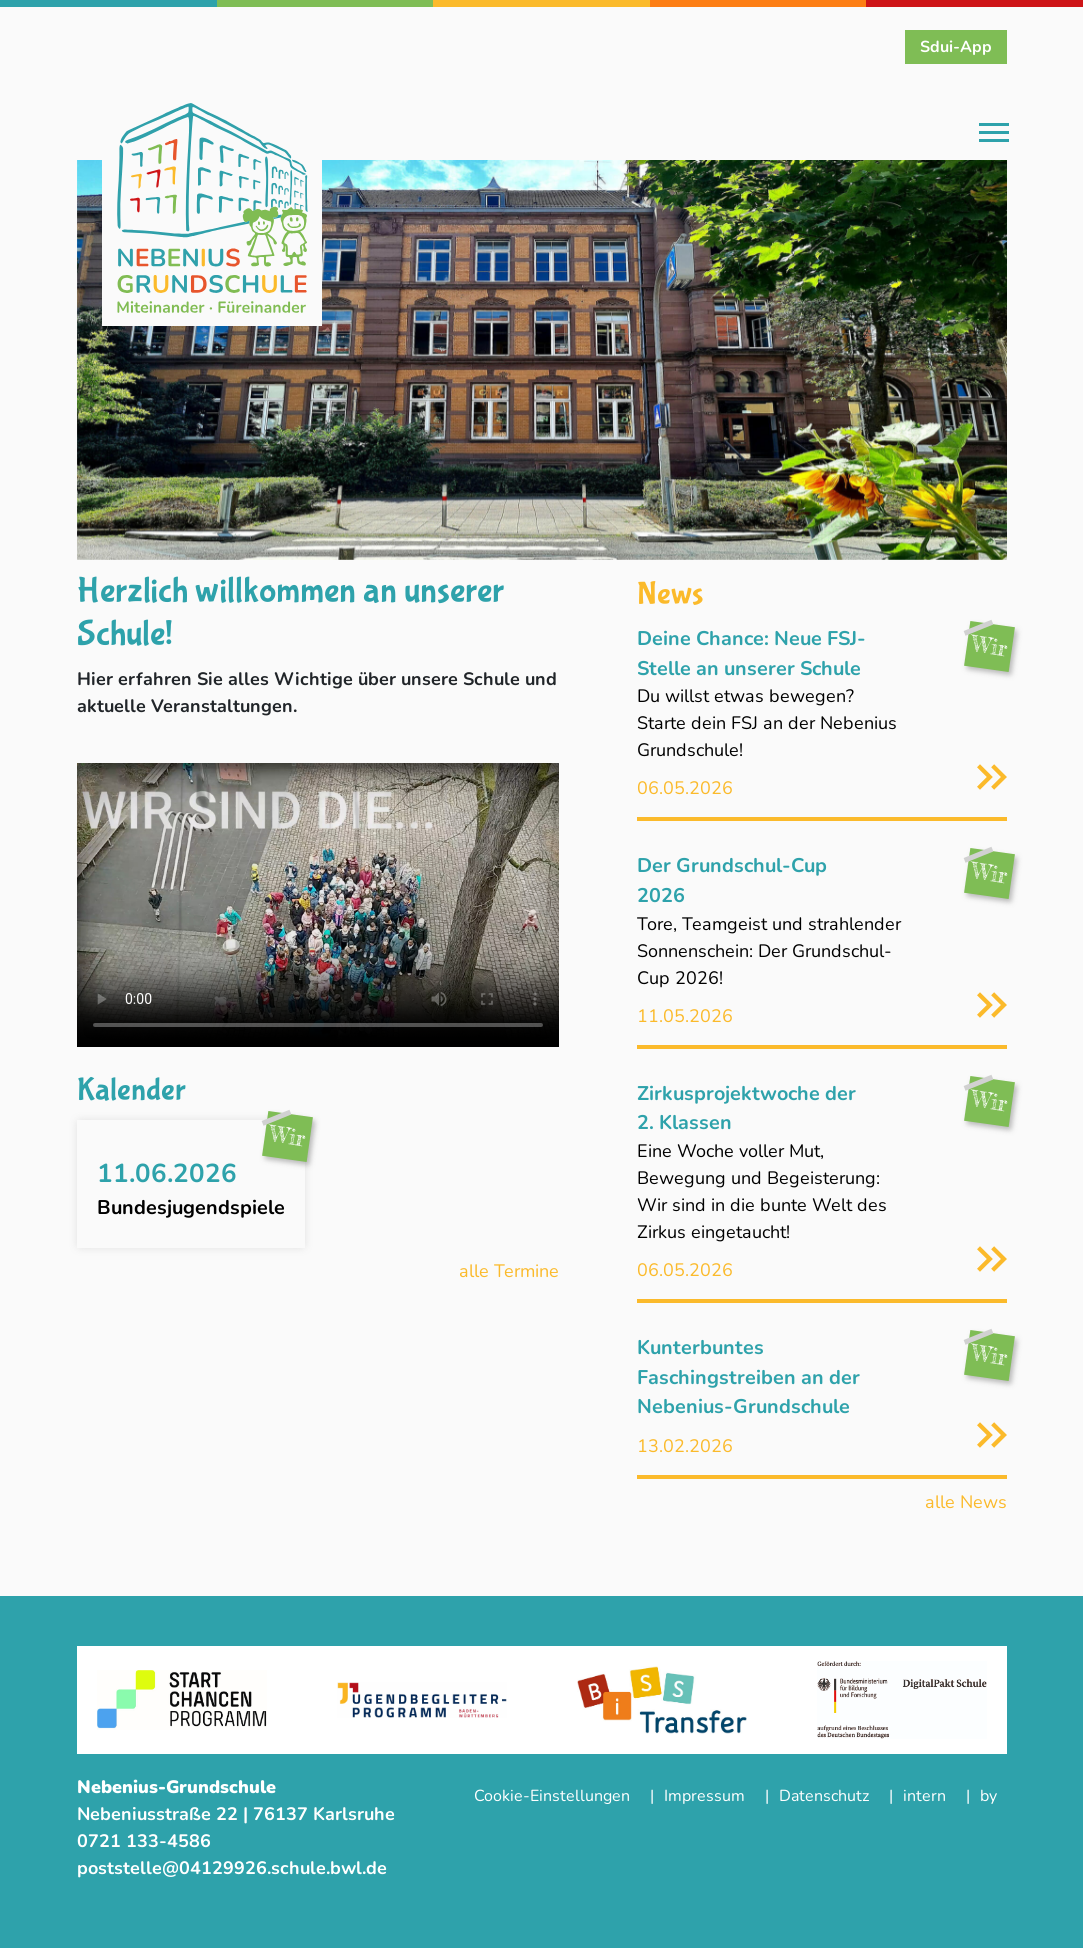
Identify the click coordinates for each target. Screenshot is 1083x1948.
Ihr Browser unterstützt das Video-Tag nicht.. (318, 905)
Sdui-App (956, 47)
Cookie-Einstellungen (552, 1796)
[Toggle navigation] (994, 134)
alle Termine (509, 1271)
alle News (966, 1502)
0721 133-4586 (146, 1841)
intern (924, 1796)
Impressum (704, 1796)
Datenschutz (824, 1796)
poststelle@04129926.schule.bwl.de (232, 1868)
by (988, 1796)
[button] (147, 360)
